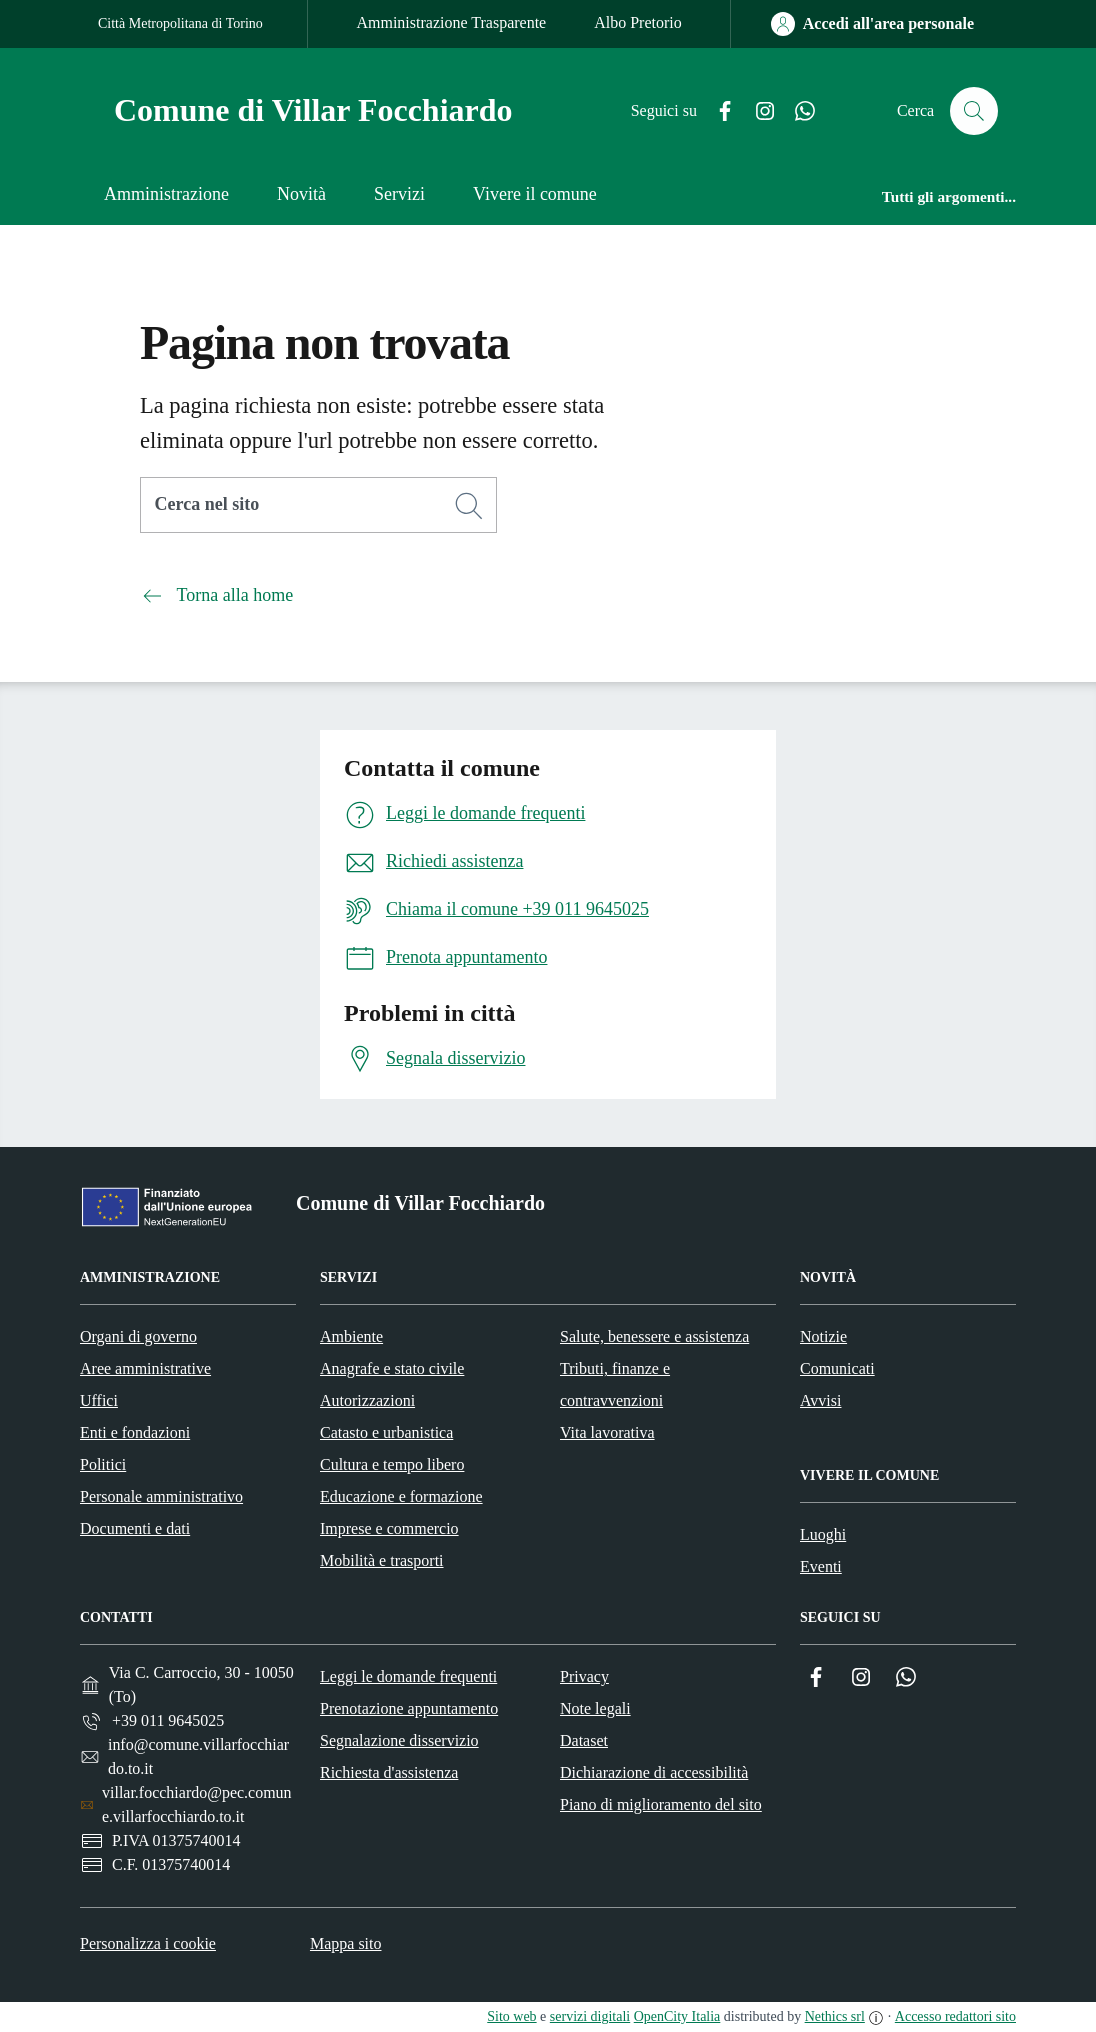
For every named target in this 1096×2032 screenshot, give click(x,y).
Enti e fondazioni (135, 1432)
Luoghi (823, 1534)
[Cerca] (469, 506)
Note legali (595, 1708)
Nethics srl (835, 2016)
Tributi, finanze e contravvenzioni (615, 1384)
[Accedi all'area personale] (872, 24)
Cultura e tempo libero (392, 1464)
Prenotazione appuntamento (409, 1708)
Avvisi (820, 1400)
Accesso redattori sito (955, 2016)
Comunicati (837, 1368)
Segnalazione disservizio (399, 1740)
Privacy (584, 1676)
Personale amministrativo (161, 1496)
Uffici (99, 1400)
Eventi (821, 1566)
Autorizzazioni (367, 1400)
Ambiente (351, 1336)
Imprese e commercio (389, 1528)
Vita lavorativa (607, 1432)
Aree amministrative (145, 1368)
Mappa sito (346, 1943)
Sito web (511, 2016)
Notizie (823, 1336)
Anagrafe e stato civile (392, 1368)
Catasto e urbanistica (386, 1432)
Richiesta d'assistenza (389, 1772)
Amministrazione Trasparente (451, 22)
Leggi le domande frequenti (408, 1676)
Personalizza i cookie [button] (148, 1943)
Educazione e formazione (401, 1496)
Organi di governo (138, 1336)
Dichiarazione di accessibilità (654, 1772)
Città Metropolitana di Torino (180, 23)
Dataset (584, 1740)
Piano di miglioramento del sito (661, 1804)
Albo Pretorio (638, 22)
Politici (103, 1464)
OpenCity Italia (677, 2016)
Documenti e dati (135, 1528)
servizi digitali (590, 2016)
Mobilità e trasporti (382, 1560)
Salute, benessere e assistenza (654, 1336)
